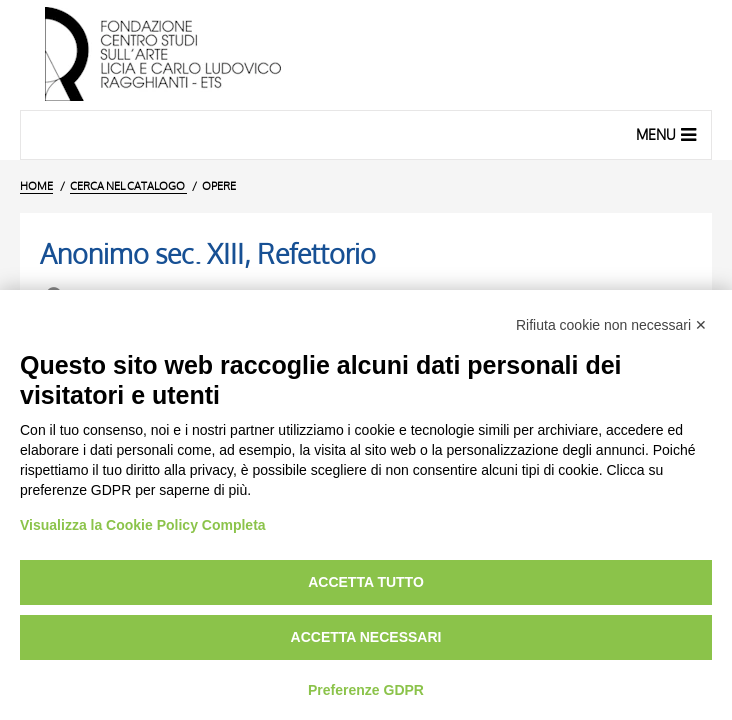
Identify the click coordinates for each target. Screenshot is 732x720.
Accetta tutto (366, 582)
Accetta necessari (366, 637)
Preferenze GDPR (366, 690)
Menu (668, 134)
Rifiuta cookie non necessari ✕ (611, 325)
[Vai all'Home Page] (366, 55)
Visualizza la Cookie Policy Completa (143, 525)
